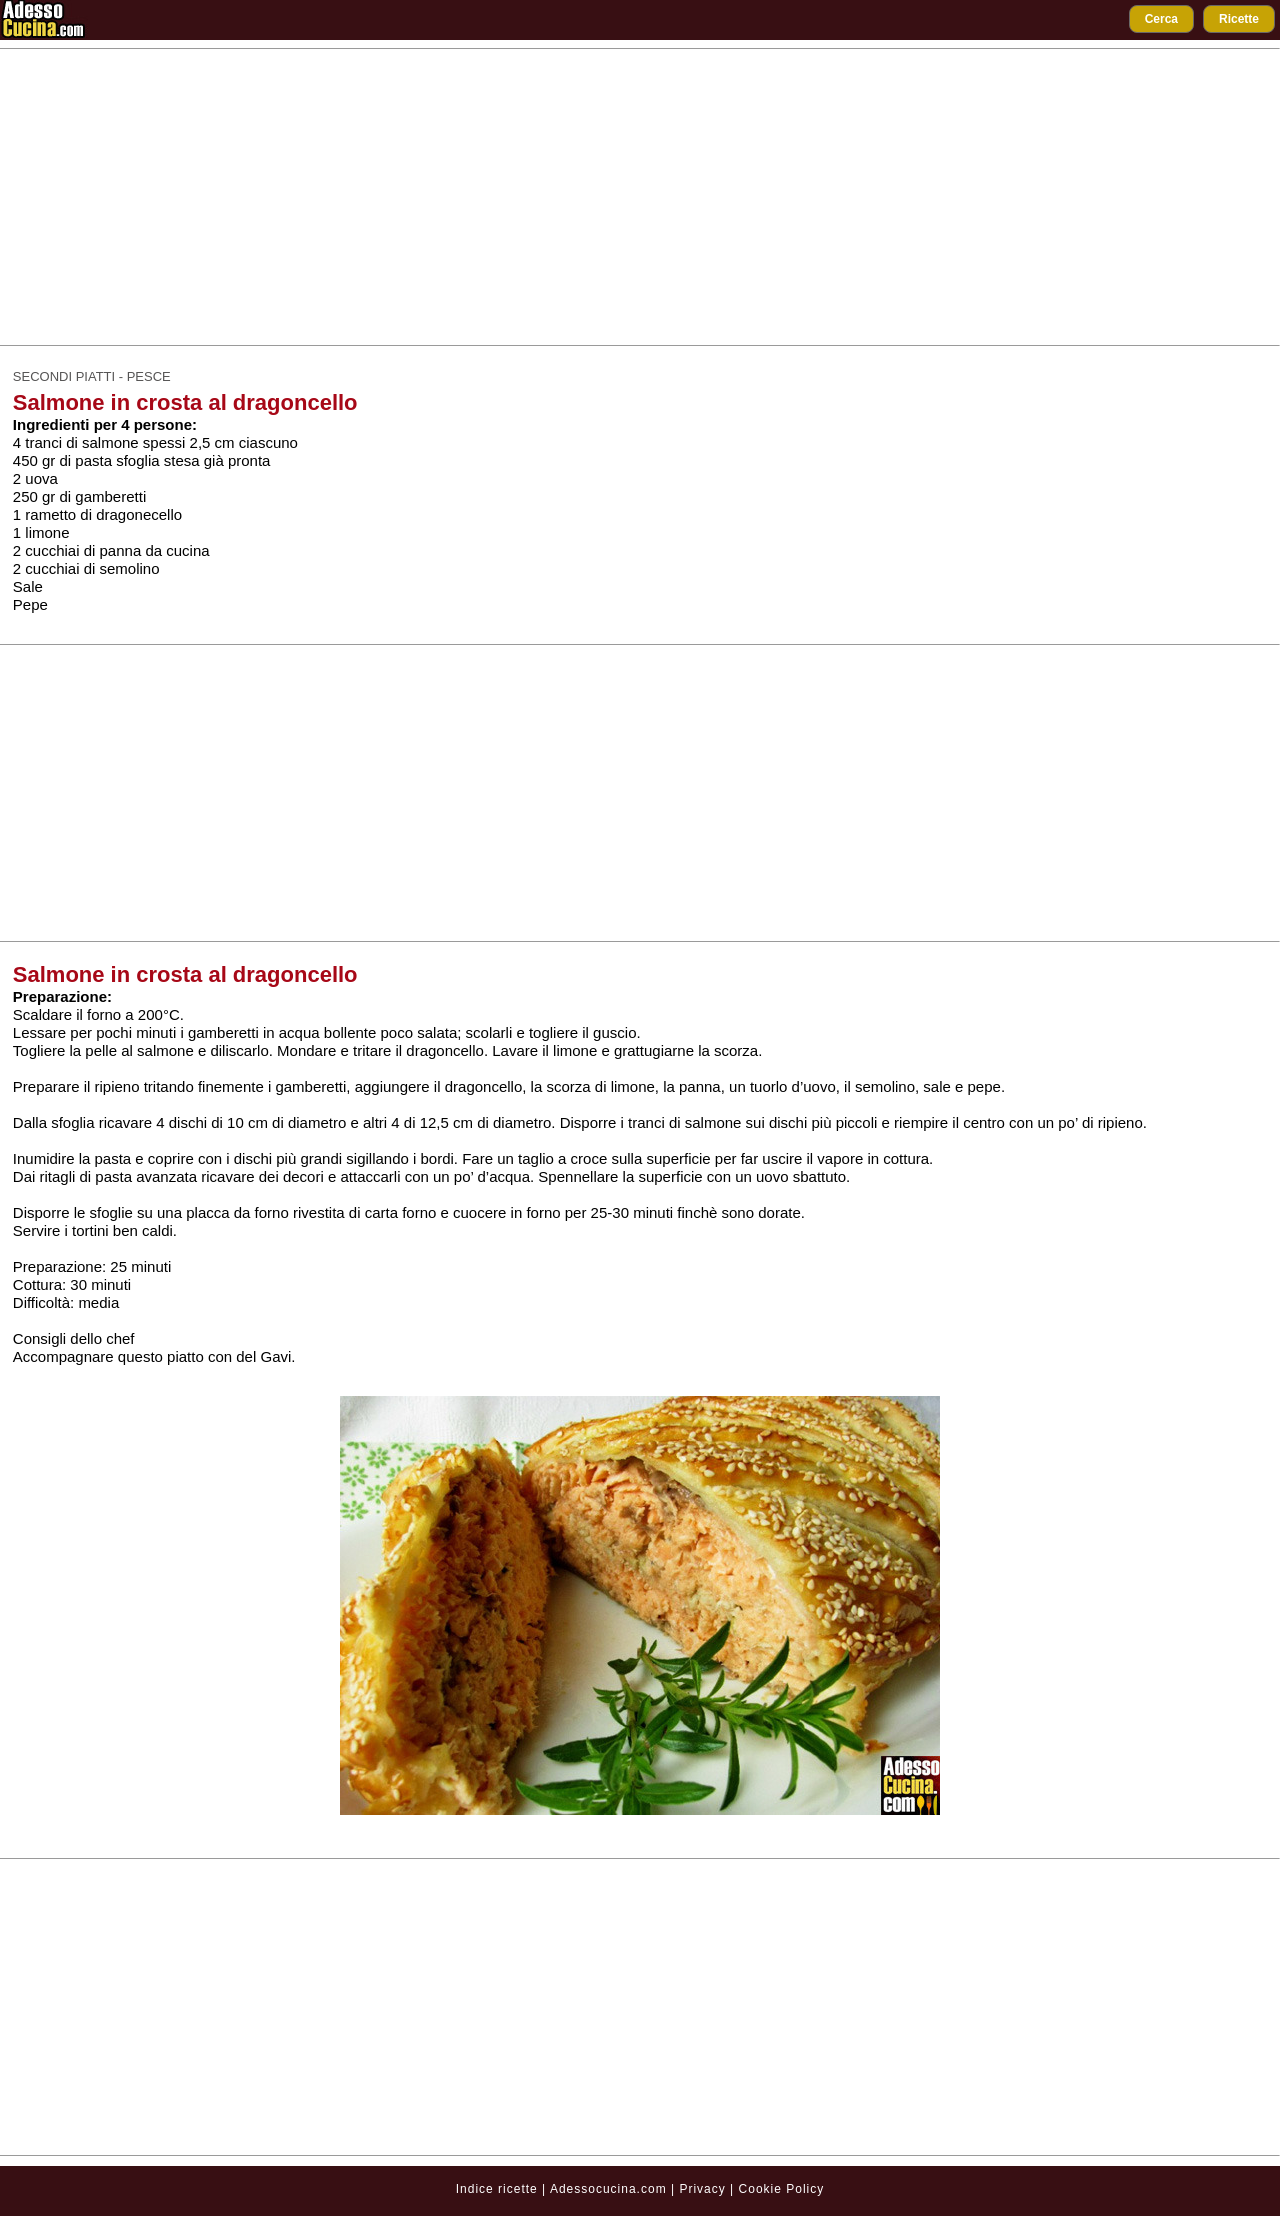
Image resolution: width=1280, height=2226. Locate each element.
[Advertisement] (640, 197)
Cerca (1161, 19)
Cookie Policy (782, 2189)
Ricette (1239, 19)
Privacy (704, 2189)
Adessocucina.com (608, 2189)
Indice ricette (497, 2189)
